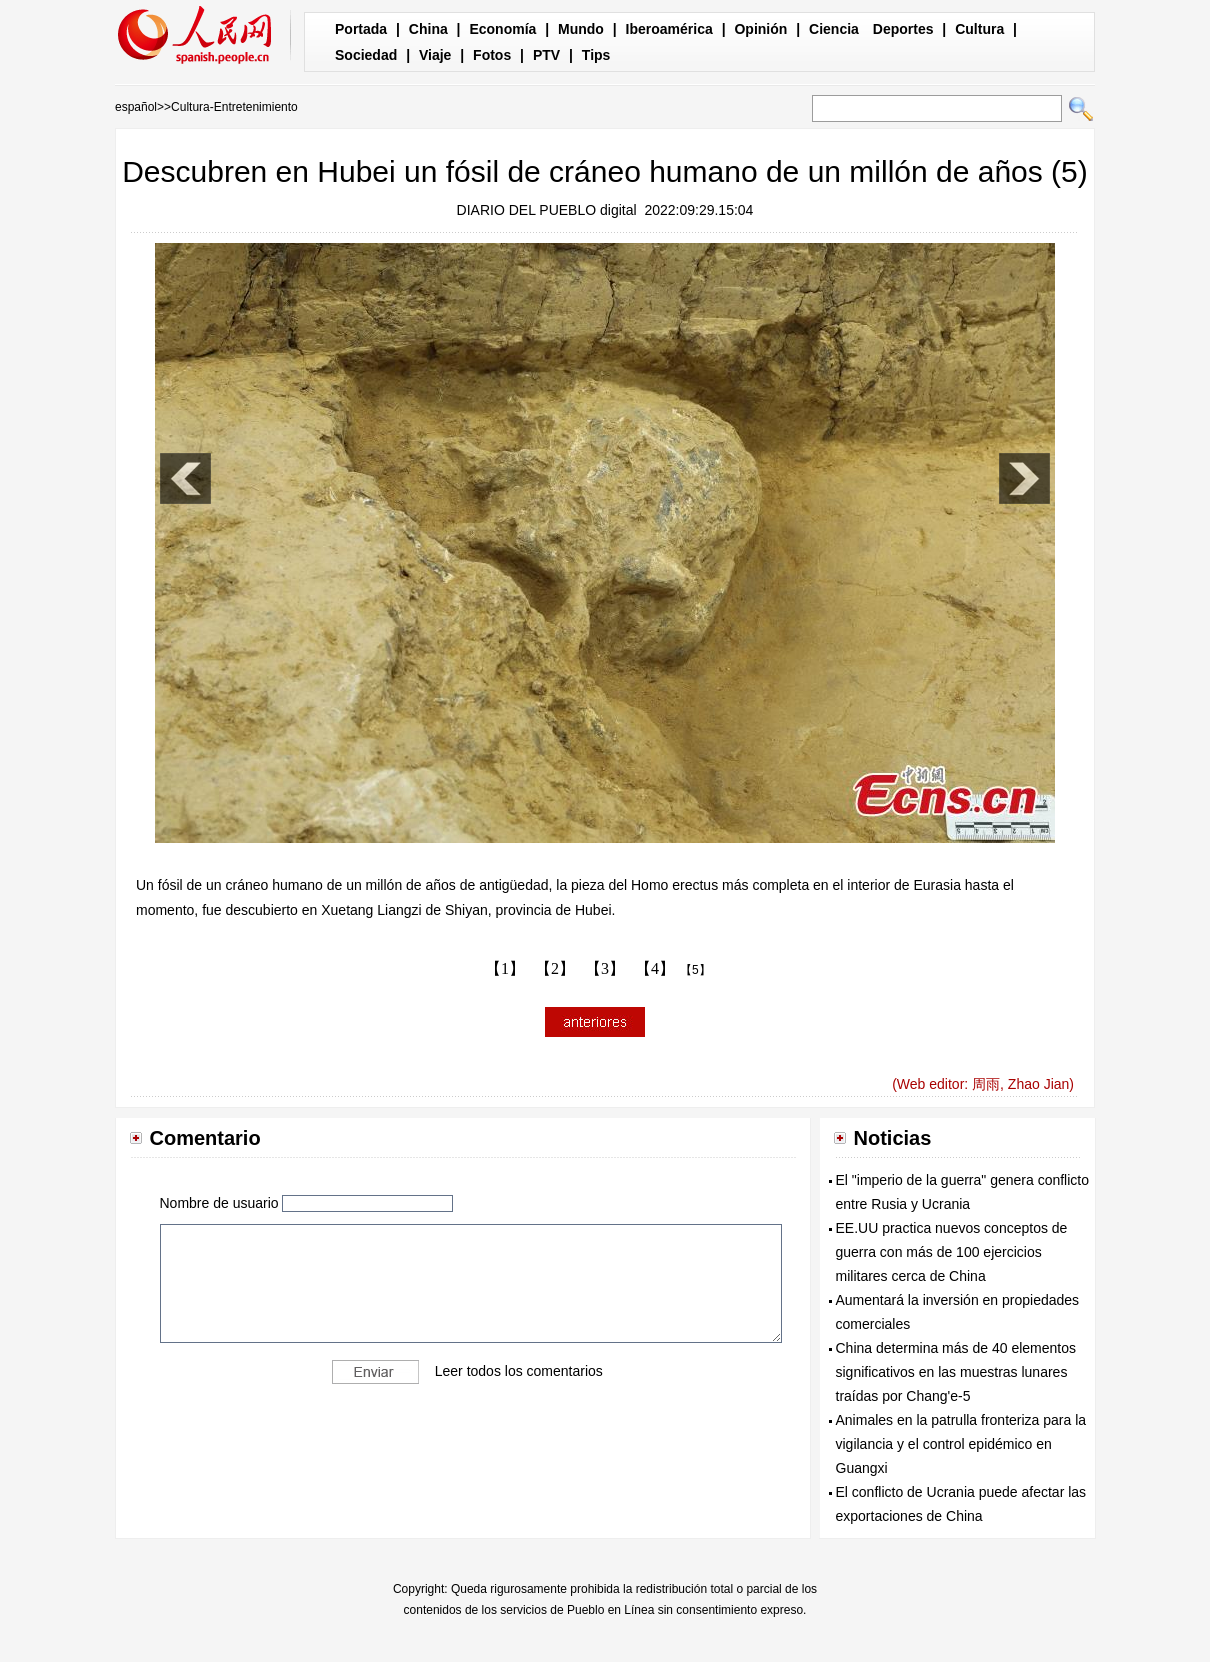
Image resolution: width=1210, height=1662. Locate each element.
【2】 (555, 968)
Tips (596, 55)
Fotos (492, 55)
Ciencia (834, 29)
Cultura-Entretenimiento (234, 107)
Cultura (979, 29)
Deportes (903, 29)
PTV (546, 55)
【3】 (605, 968)
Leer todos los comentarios (519, 1371)
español (136, 107)
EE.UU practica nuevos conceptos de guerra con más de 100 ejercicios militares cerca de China (952, 1252)
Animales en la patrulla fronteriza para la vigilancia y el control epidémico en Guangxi (961, 1444)
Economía (502, 29)
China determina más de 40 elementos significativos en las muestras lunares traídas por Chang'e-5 (956, 1372)
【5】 (695, 970)
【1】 (505, 968)
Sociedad (366, 55)
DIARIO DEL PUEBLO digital (547, 210)
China (428, 29)
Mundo (581, 29)
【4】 (655, 968)
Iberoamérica (669, 29)
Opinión (760, 29)
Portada (361, 29)
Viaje (435, 55)
